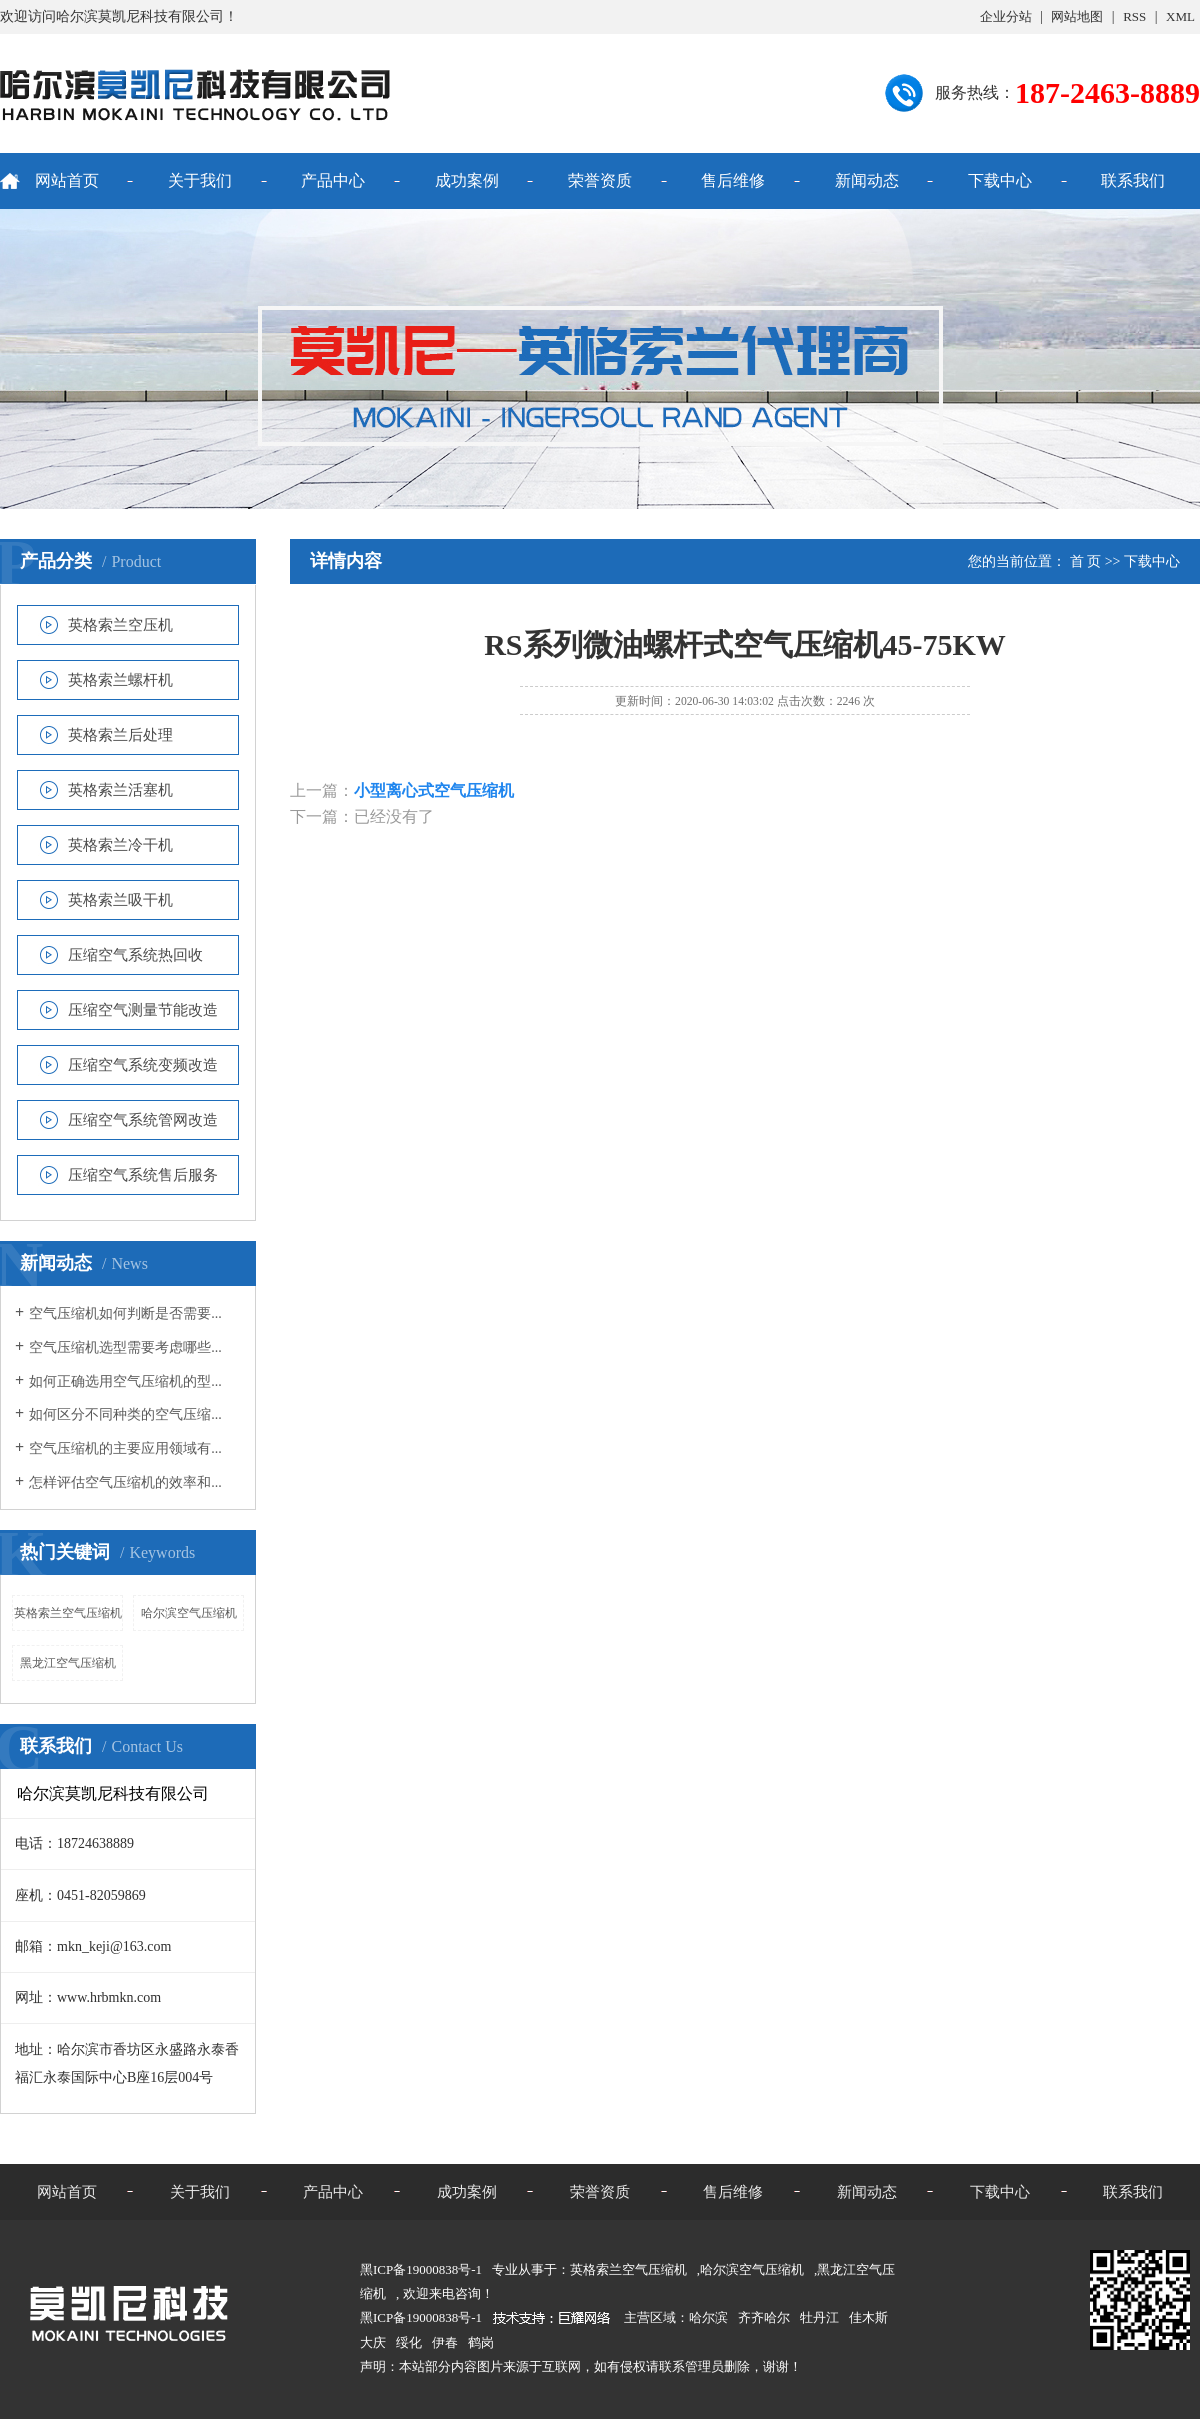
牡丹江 (819, 2317)
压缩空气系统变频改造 (143, 1065)
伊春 (445, 2342)
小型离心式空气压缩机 (434, 790)
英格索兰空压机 (120, 625)
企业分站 (1006, 16)
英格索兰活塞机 (120, 790)
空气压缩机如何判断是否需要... (125, 1313)
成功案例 (467, 180)
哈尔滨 (708, 2317)
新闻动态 (867, 180)
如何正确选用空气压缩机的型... (125, 1381)
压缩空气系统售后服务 (143, 1175)
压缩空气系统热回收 (135, 955)
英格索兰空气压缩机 (68, 1613)
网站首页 (67, 180)
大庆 (373, 2342)
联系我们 (1133, 180)
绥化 (409, 2342)
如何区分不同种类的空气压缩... (125, 1414)
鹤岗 (481, 2342)
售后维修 (733, 180)
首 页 (1086, 561)
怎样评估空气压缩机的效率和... (125, 1482)
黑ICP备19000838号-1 (421, 2317)
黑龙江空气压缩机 (68, 1663)
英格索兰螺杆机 (120, 680)
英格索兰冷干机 (120, 845)
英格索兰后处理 (120, 735)
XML (1180, 16)
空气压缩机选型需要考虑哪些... (125, 1347)
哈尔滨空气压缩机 (189, 1613)
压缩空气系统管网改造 (143, 1120)
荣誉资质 (600, 180)
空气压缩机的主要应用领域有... (125, 1448)
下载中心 (1000, 180)
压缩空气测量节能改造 (143, 1010)
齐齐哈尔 (764, 2317)
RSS (1134, 16)
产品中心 (333, 180)
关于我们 (200, 180)
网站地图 (1077, 16)
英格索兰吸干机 (120, 900)
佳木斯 (868, 2317)
